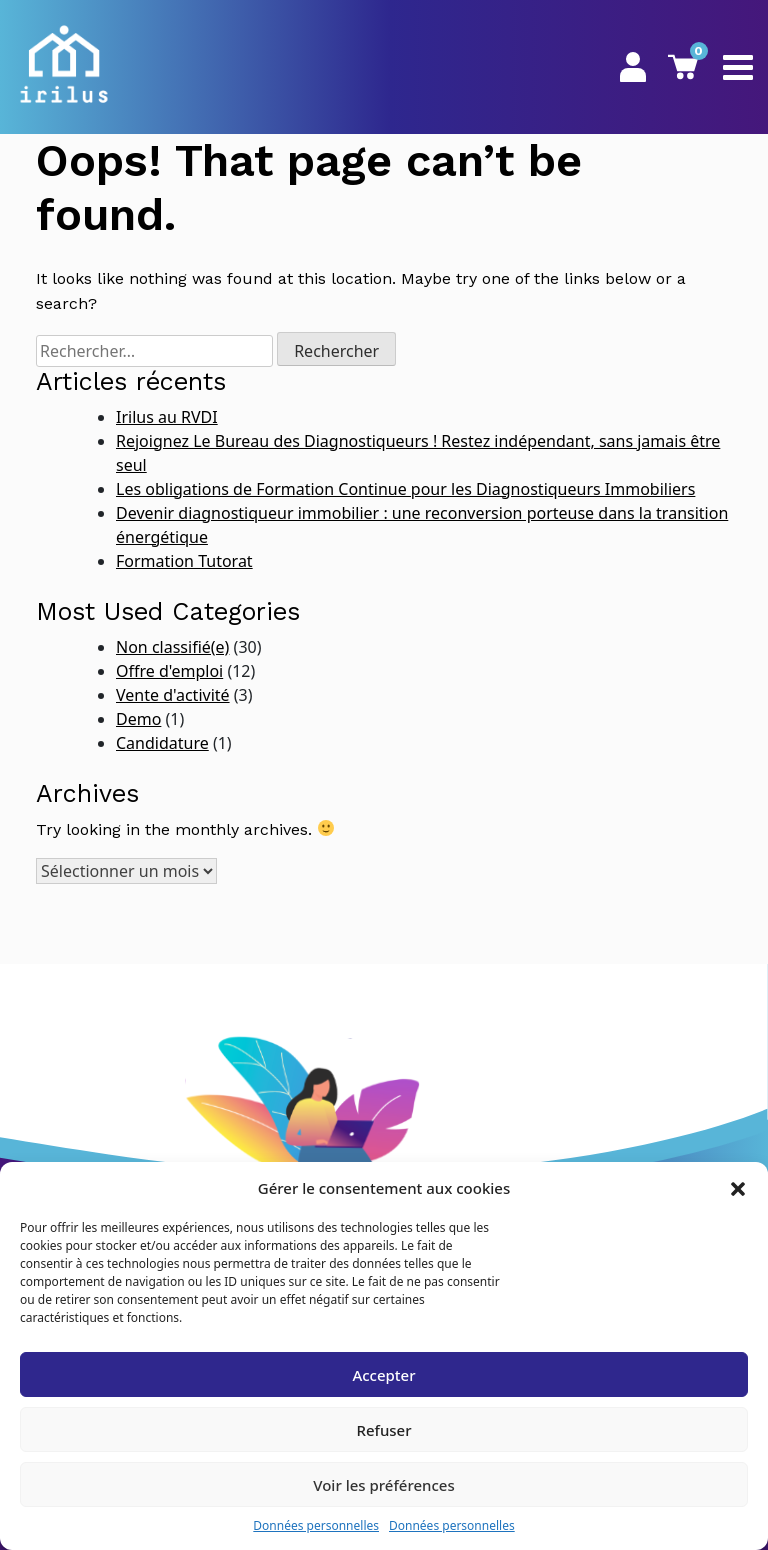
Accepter (383, 1375)
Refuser (383, 1430)
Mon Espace (633, 67)
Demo (138, 719)
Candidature (162, 743)
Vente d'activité (173, 695)
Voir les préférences (383, 1485)
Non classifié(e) (172, 647)
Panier (683, 66)
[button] (738, 1188)
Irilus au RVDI (167, 417)
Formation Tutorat (184, 561)
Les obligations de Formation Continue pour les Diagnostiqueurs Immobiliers (405, 489)
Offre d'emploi (169, 671)
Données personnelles (316, 1525)
